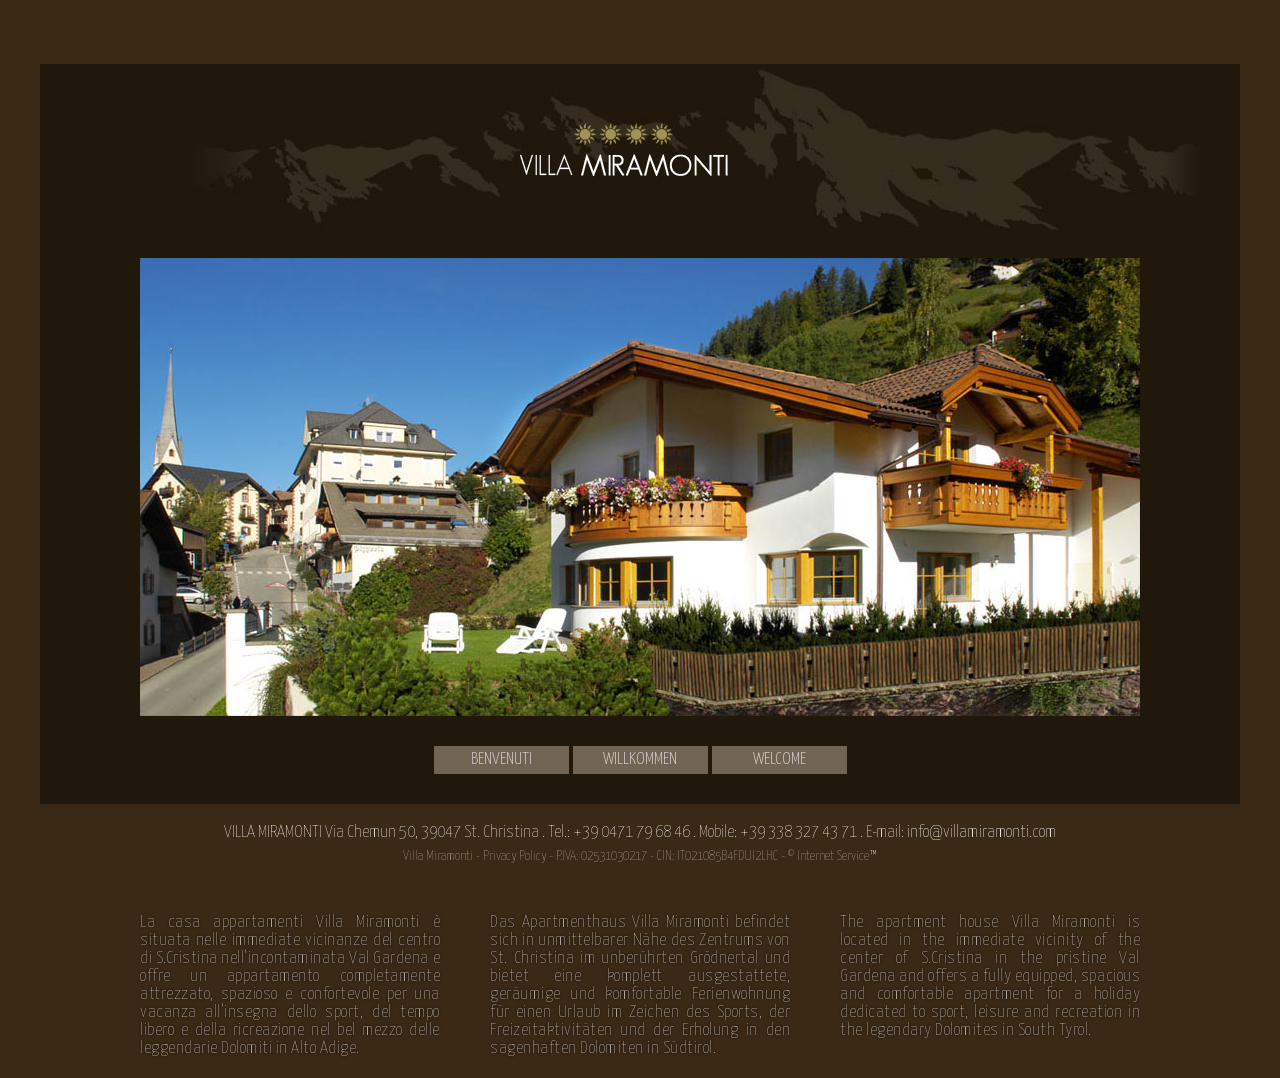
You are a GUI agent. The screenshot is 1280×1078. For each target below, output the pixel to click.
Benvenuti (501, 759)
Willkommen (640, 759)
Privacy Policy (514, 856)
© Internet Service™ (832, 856)
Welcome (779, 759)
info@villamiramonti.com (981, 832)
